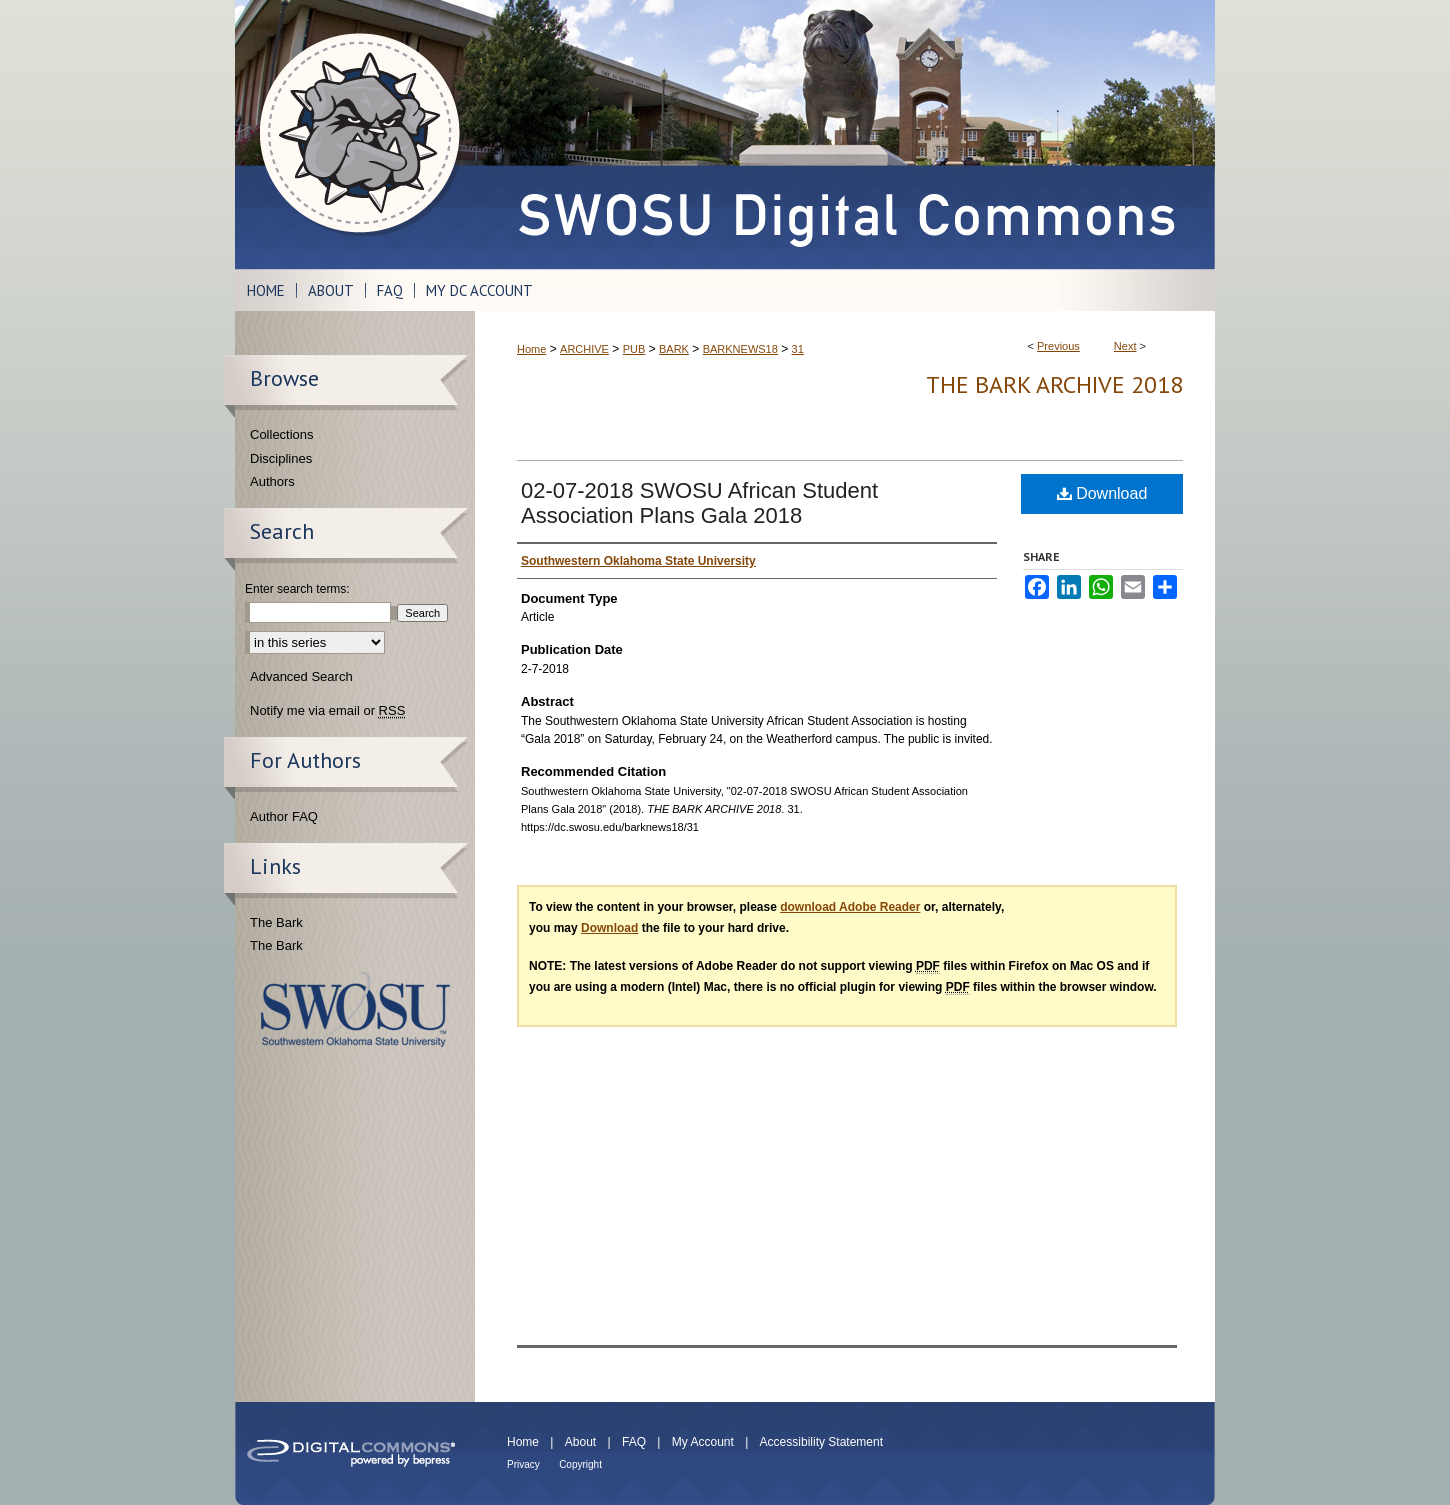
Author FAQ (284, 816)
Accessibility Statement (821, 1442)
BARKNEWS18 (740, 349)
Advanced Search (301, 676)
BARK (674, 349)
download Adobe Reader (850, 907)
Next (1125, 346)
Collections (282, 434)
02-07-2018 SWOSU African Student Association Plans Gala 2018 (699, 503)
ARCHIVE (584, 349)
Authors (272, 481)
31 (798, 349)
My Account (703, 1442)
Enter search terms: (297, 589)
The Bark (276, 922)
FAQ (634, 1442)
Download (1102, 493)
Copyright (580, 1464)
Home (531, 349)
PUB (634, 349)
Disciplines (281, 458)
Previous (1058, 346)
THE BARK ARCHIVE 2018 (1054, 384)
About (580, 1442)
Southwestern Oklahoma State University (355, 1009)
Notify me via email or (327, 711)
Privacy (523, 1464)
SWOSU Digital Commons (845, 134)
